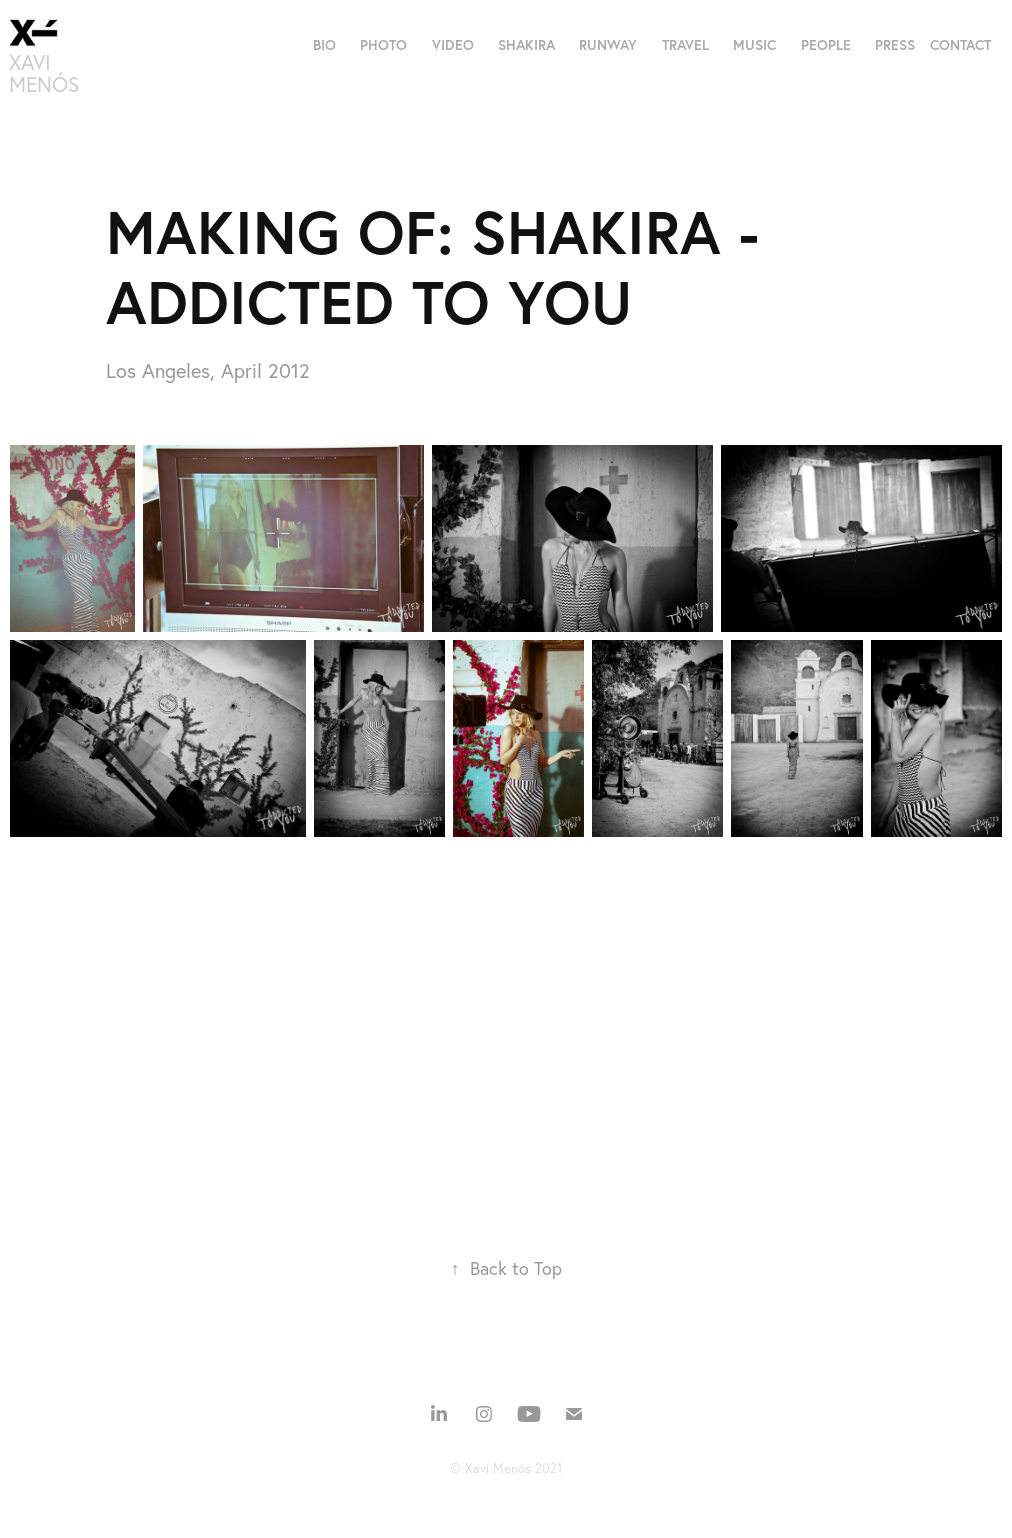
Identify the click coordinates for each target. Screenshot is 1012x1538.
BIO (324, 45)
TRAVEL (685, 45)
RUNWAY (608, 45)
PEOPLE (826, 45)
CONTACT (960, 45)
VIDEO (453, 45)
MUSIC (754, 45)
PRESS (895, 45)
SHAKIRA (526, 45)
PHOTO (383, 45)
